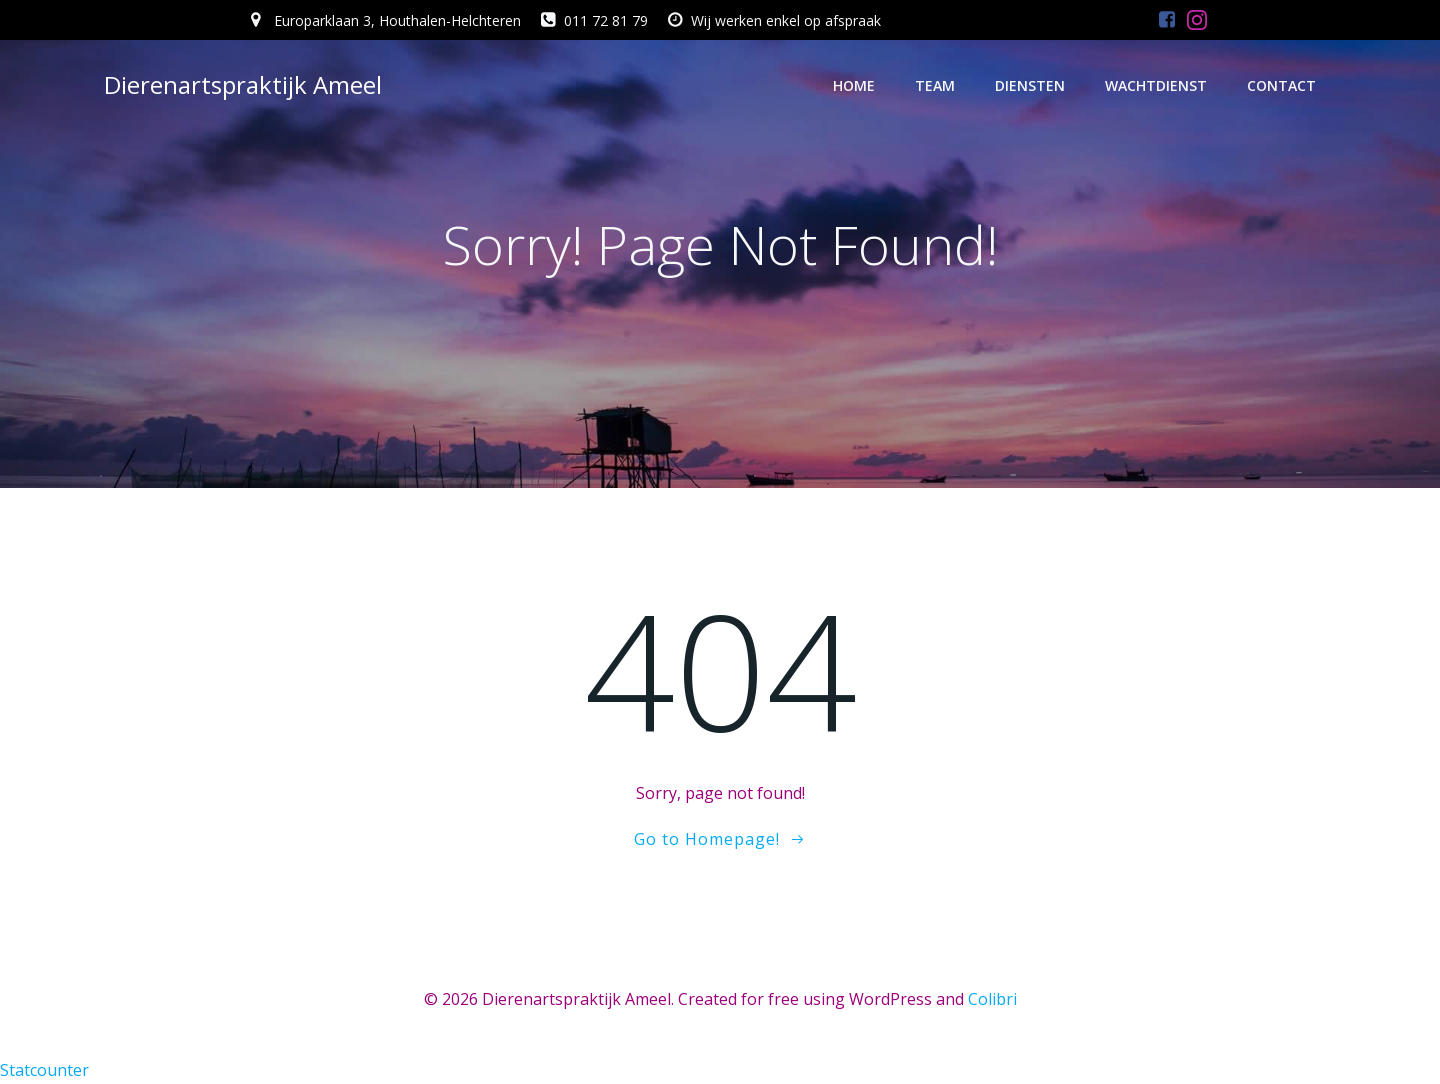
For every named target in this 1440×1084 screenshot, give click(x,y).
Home (854, 85)
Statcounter (44, 1070)
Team (935, 85)
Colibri (992, 999)
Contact (1281, 85)
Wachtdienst (1156, 85)
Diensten (1030, 85)
